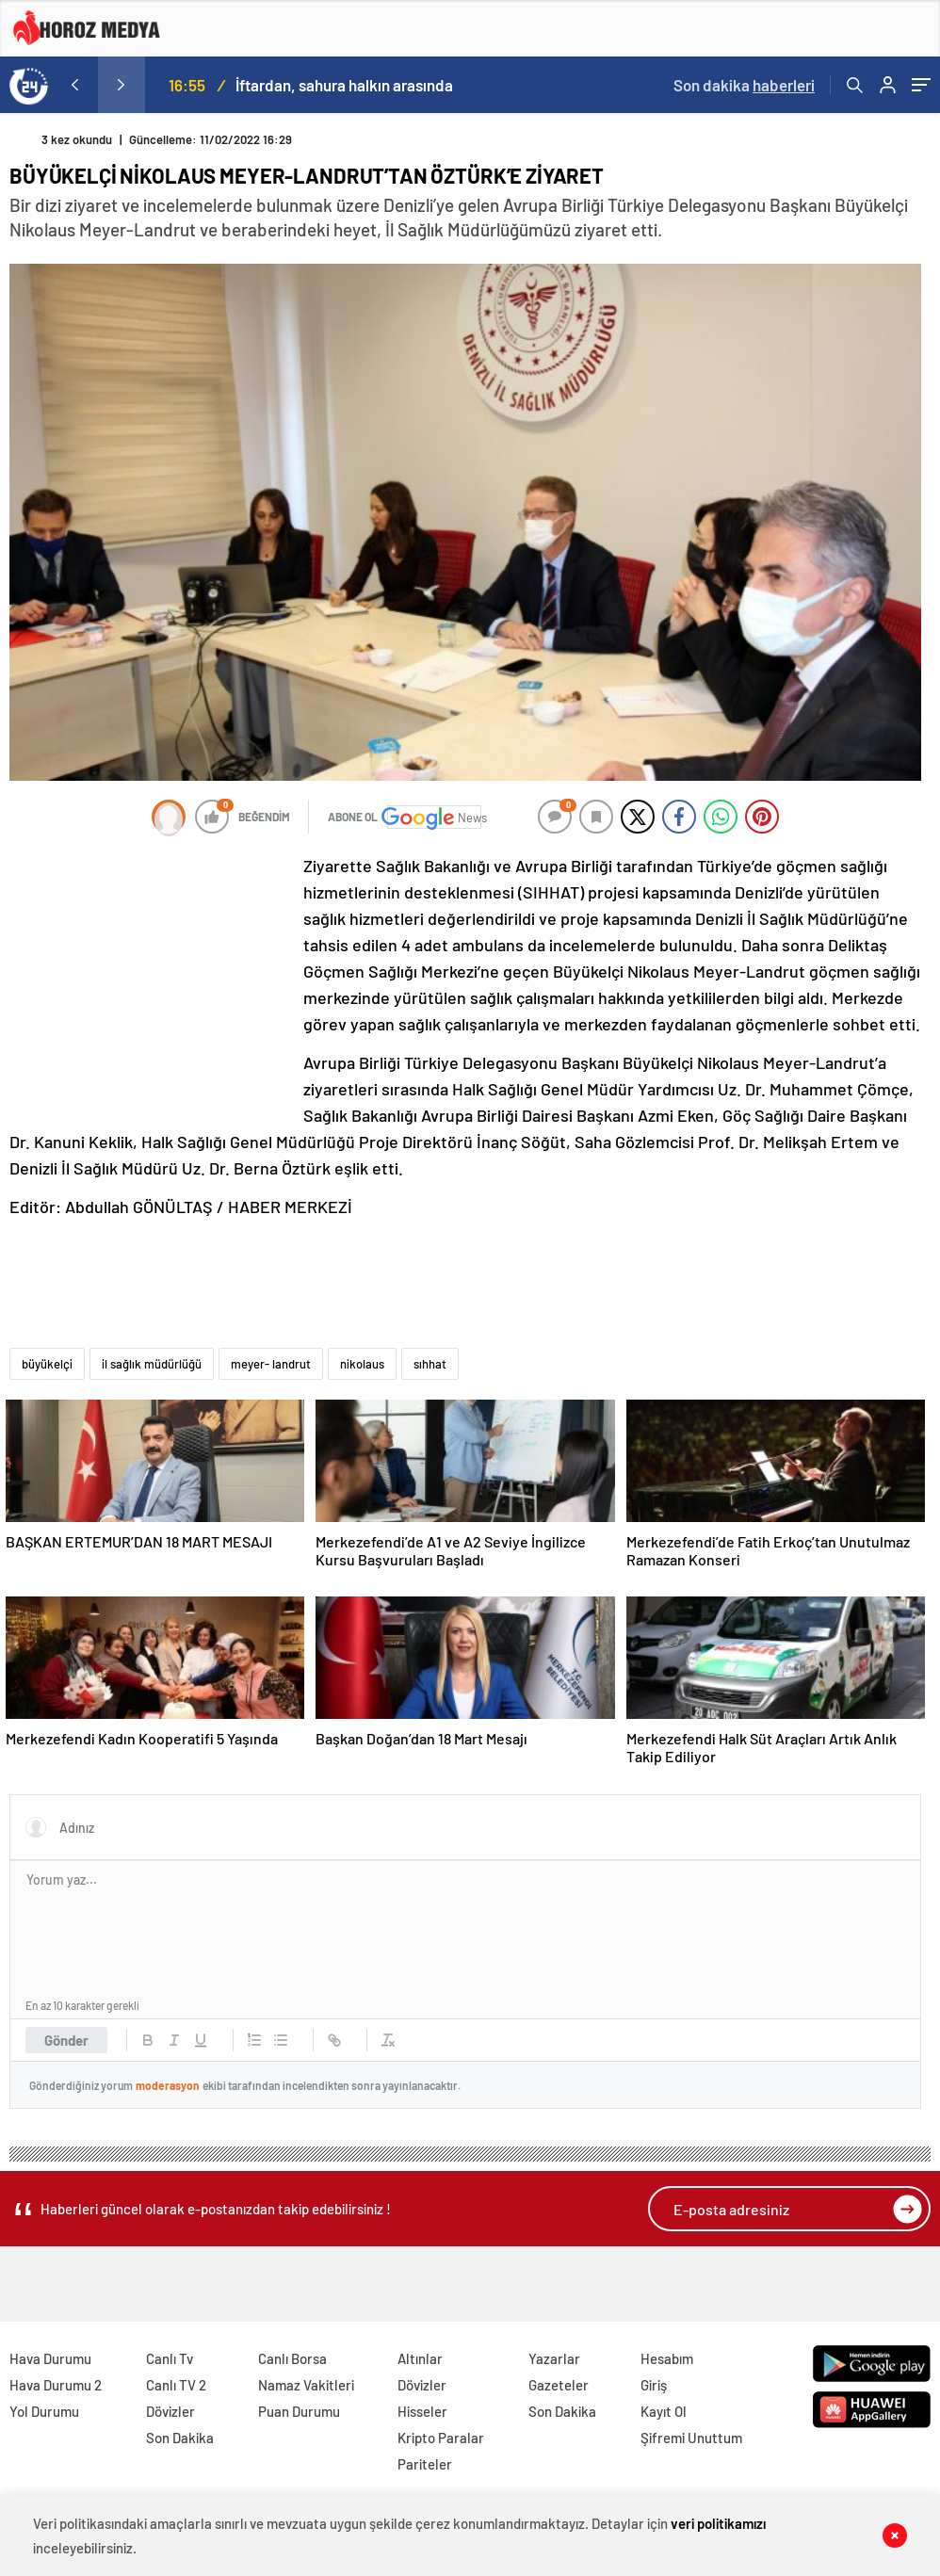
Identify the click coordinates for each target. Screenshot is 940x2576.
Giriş (653, 2384)
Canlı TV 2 (176, 2384)
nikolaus (362, 1363)
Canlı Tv (169, 2358)
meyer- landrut (271, 1363)
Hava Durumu (50, 2358)
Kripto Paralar (440, 2437)
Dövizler (170, 2411)
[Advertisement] (150, 977)
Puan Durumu (299, 2411)
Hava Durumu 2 (55, 2384)
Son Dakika (180, 2437)
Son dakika (744, 84)
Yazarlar (554, 2358)
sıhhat (429, 1363)
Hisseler (422, 2411)
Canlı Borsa (292, 2358)
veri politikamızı (718, 2523)
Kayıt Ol (663, 2411)
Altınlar (420, 2358)
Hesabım (666, 2358)
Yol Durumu (44, 2411)
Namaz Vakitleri (306, 2384)
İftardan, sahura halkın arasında (344, 84)
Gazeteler (558, 2384)
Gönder (66, 2040)
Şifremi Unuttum (691, 2437)
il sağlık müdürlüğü (152, 1363)
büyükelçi (47, 1363)
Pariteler (424, 2463)
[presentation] (74, 85)
